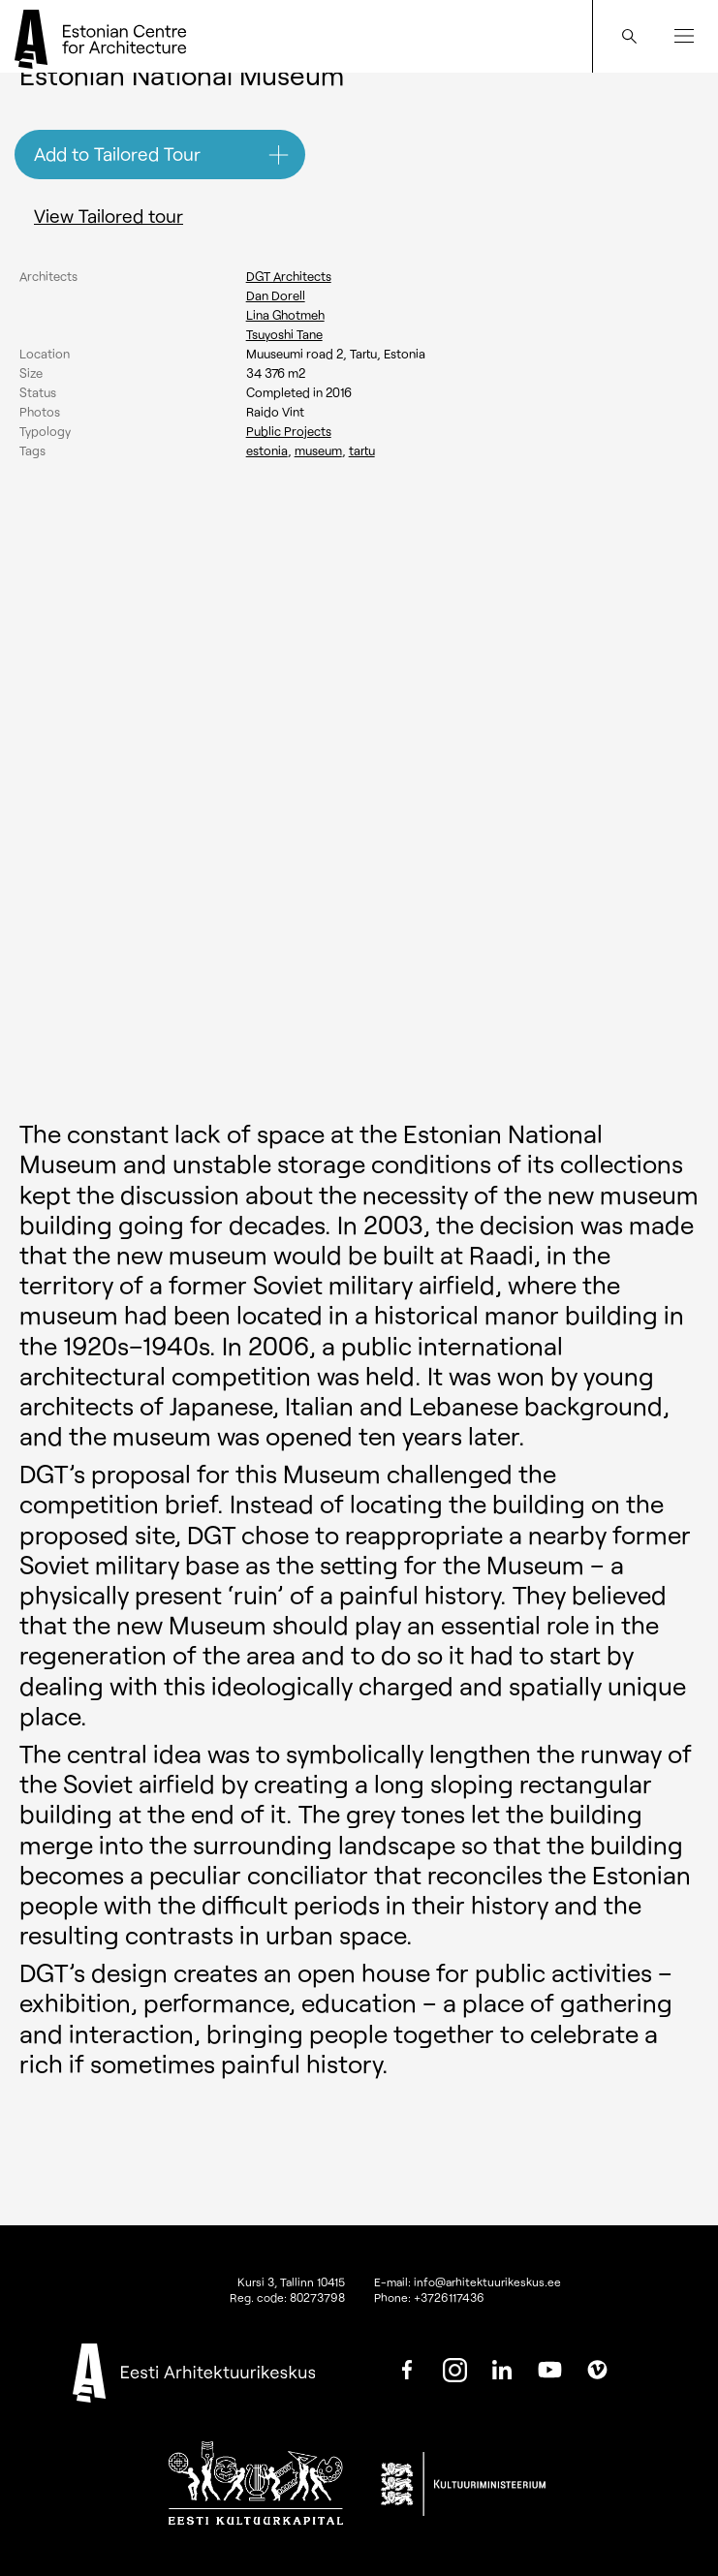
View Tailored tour (108, 215)
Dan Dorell (275, 295)
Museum (318, 450)
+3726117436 (449, 2297)
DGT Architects (288, 276)
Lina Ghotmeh (285, 315)
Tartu (362, 450)
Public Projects (288, 431)
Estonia (267, 450)
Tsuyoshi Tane (284, 334)
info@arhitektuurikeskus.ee (487, 2281)
